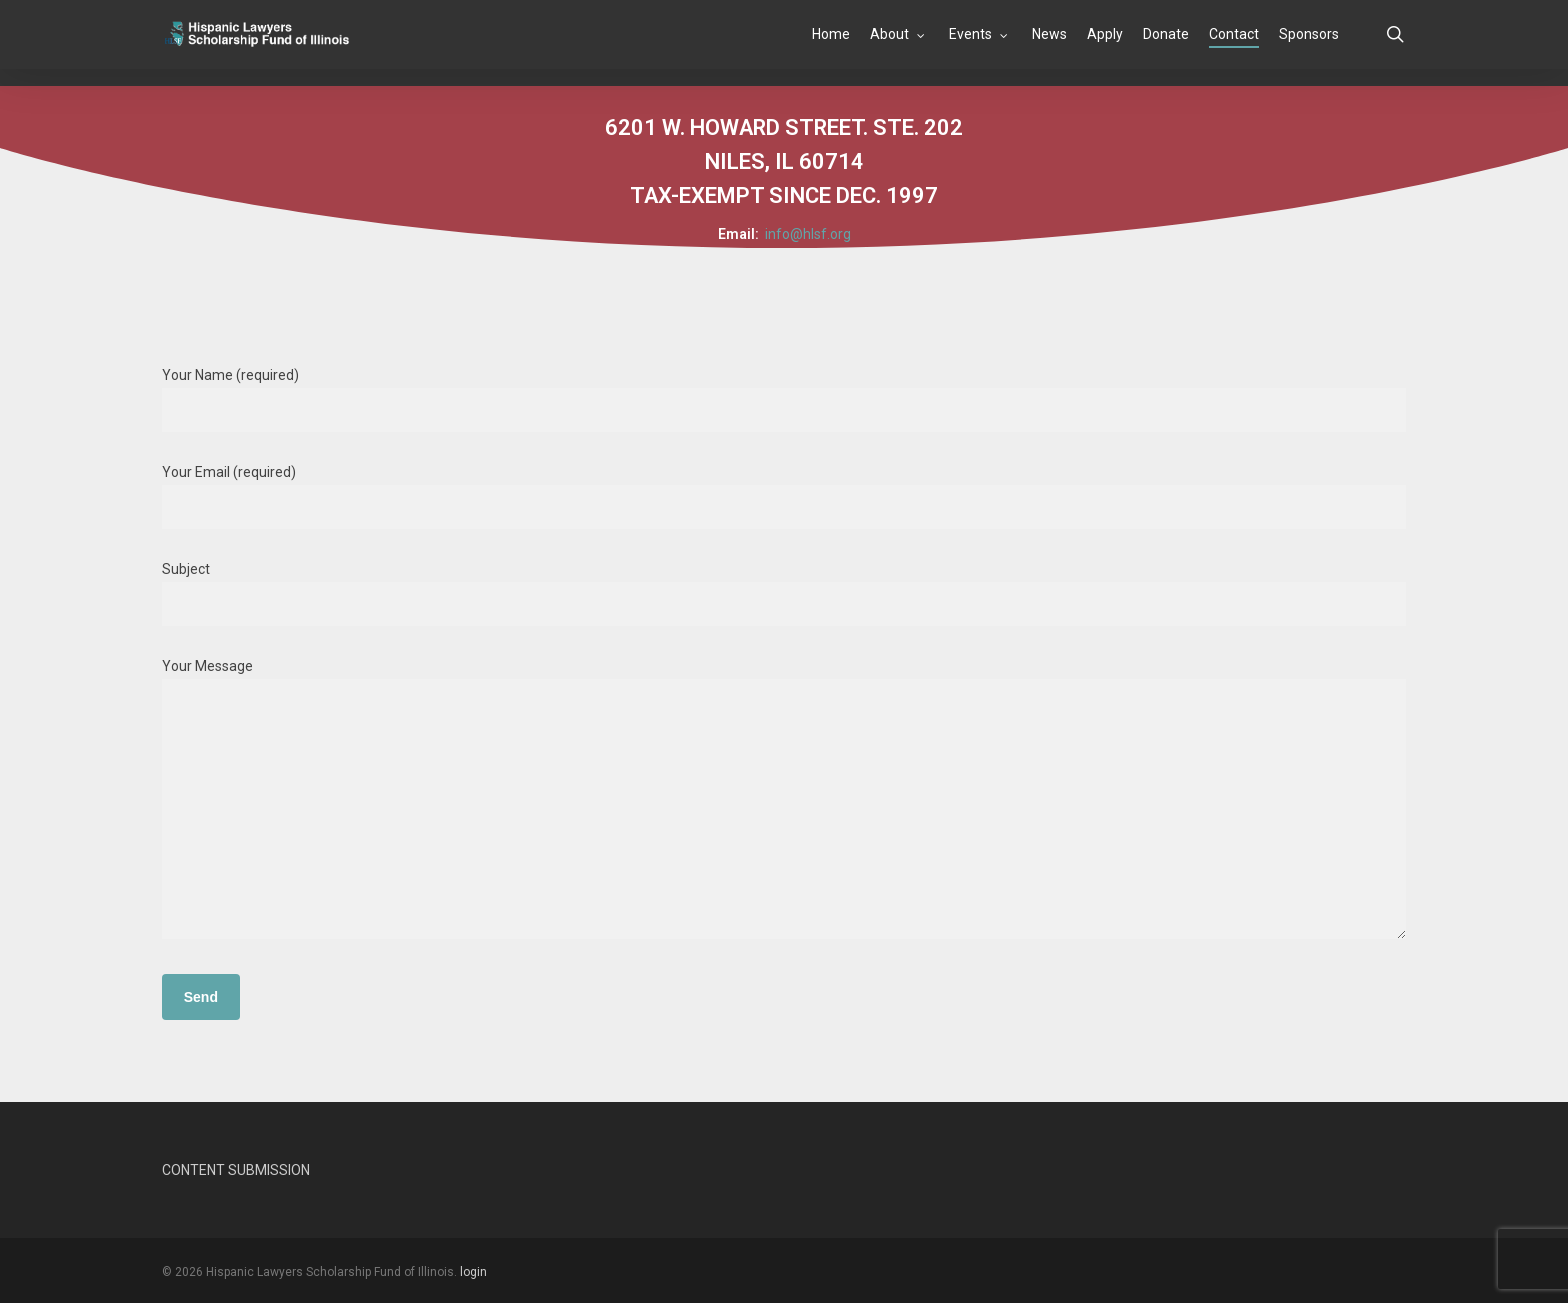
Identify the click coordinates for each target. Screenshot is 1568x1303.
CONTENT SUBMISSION (236, 1170)
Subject (784, 593)
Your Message (784, 802)
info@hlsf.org (808, 234)
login (473, 1272)
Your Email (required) (784, 496)
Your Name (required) (784, 399)
